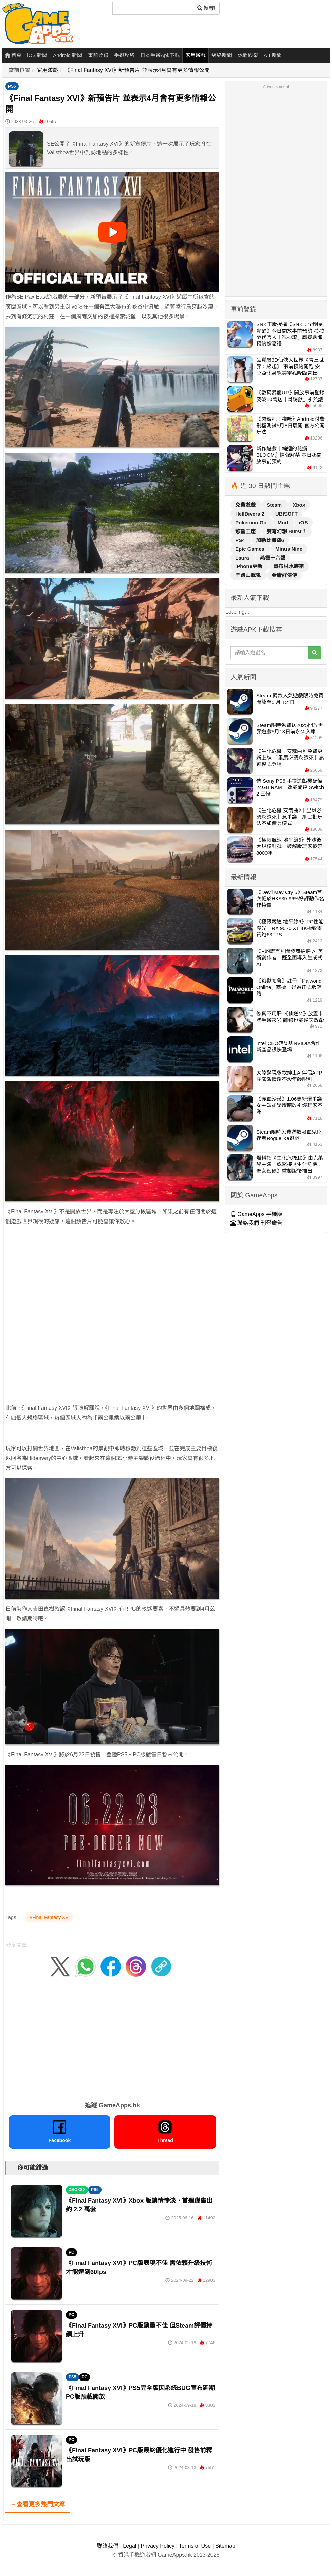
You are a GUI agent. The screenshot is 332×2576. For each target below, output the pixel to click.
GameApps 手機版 (256, 1214)
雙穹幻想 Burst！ (286, 531)
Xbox (299, 505)
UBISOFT (286, 514)
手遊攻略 (124, 55)
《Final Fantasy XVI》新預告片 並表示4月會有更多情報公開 (137, 70)
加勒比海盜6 (270, 540)
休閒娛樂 (248, 55)
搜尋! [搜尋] (206, 8)
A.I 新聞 (273, 55)
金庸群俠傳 (284, 575)
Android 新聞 (67, 55)
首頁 (13, 55)
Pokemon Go (251, 522)
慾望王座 (246, 531)
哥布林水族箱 (288, 566)
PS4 (240, 540)
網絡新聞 (221, 55)
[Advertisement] (77, 1310)
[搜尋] (152, 8)
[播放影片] (112, 232)
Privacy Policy (157, 2546)
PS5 (12, 86)
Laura (243, 558)
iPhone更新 (249, 566)
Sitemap (225, 2546)
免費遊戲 (246, 505)
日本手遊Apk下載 (160, 55)
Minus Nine (288, 549)
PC (71, 2252)
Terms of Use (195, 2546)
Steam (274, 505)
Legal (129, 2546)
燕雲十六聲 (272, 558)
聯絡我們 (107, 2546)
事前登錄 (98, 55)
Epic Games (250, 549)
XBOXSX (77, 2189)
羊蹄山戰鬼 (248, 575)
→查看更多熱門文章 (37, 2504)
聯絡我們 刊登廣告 (256, 1223)
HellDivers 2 (250, 514)
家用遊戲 (195, 55)
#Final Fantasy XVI (50, 1917)
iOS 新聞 (37, 55)
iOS (303, 522)
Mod (284, 522)
